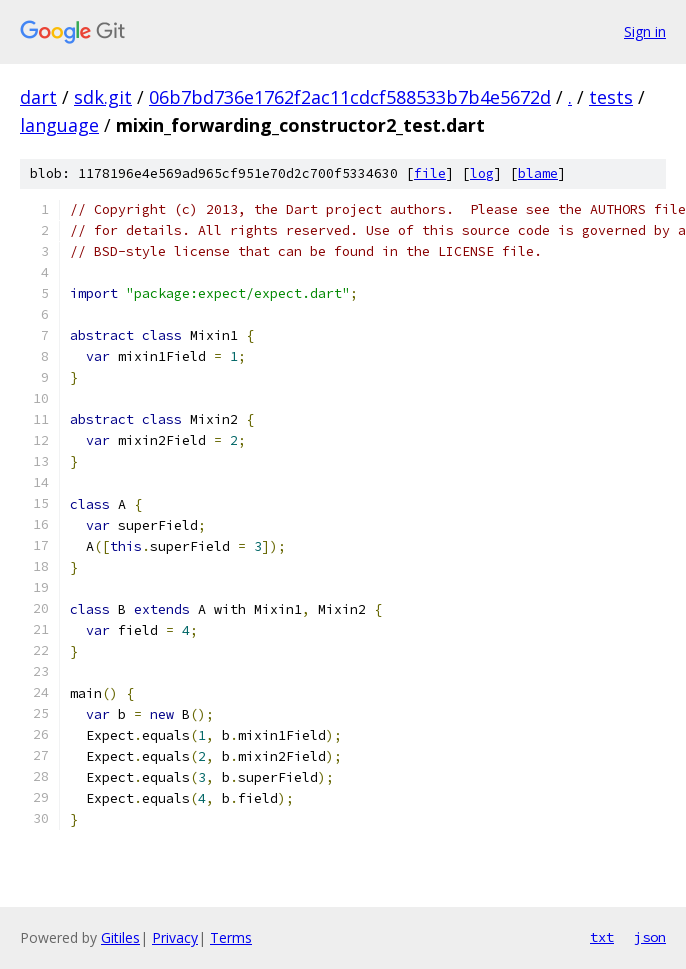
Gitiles (120, 937)
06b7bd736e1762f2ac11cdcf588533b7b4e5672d (350, 97)
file (430, 173)
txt (602, 937)
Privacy (175, 937)
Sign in (645, 31)
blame (538, 173)
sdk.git (103, 97)
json (650, 937)
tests (611, 97)
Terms (231, 937)
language (59, 125)
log (482, 173)
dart (38, 97)
